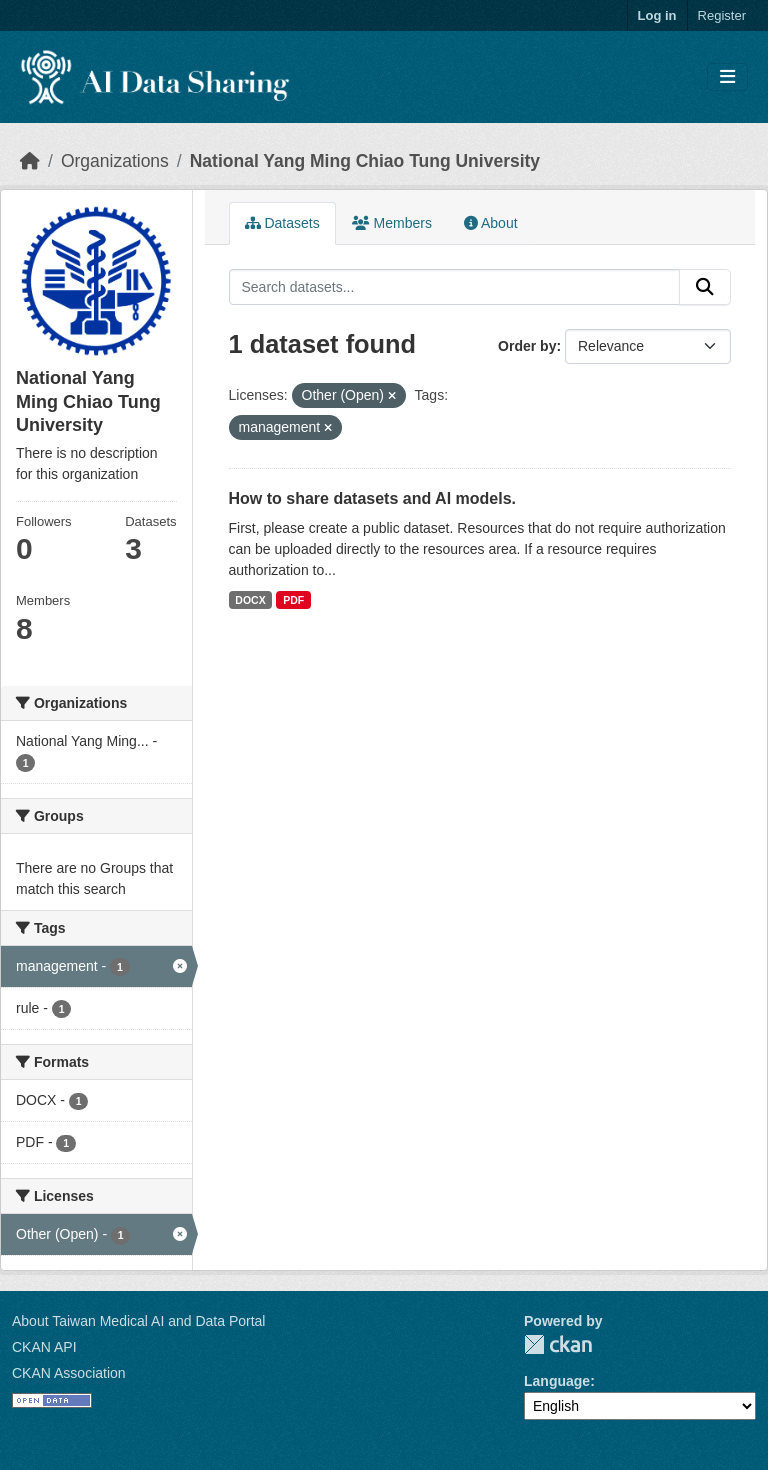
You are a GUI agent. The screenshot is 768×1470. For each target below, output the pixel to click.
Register (722, 15)
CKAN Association (69, 1373)
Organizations (115, 161)
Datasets (282, 223)
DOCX (250, 600)
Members (392, 223)
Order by (527, 346)
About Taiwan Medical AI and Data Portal (138, 1321)
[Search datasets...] (455, 287)
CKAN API (44, 1347)
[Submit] (705, 287)
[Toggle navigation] (727, 77)
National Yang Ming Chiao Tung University (365, 161)
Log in (657, 15)
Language (557, 1381)
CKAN (558, 1344)
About (491, 223)
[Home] (30, 161)
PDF (293, 600)
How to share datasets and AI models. (372, 498)
